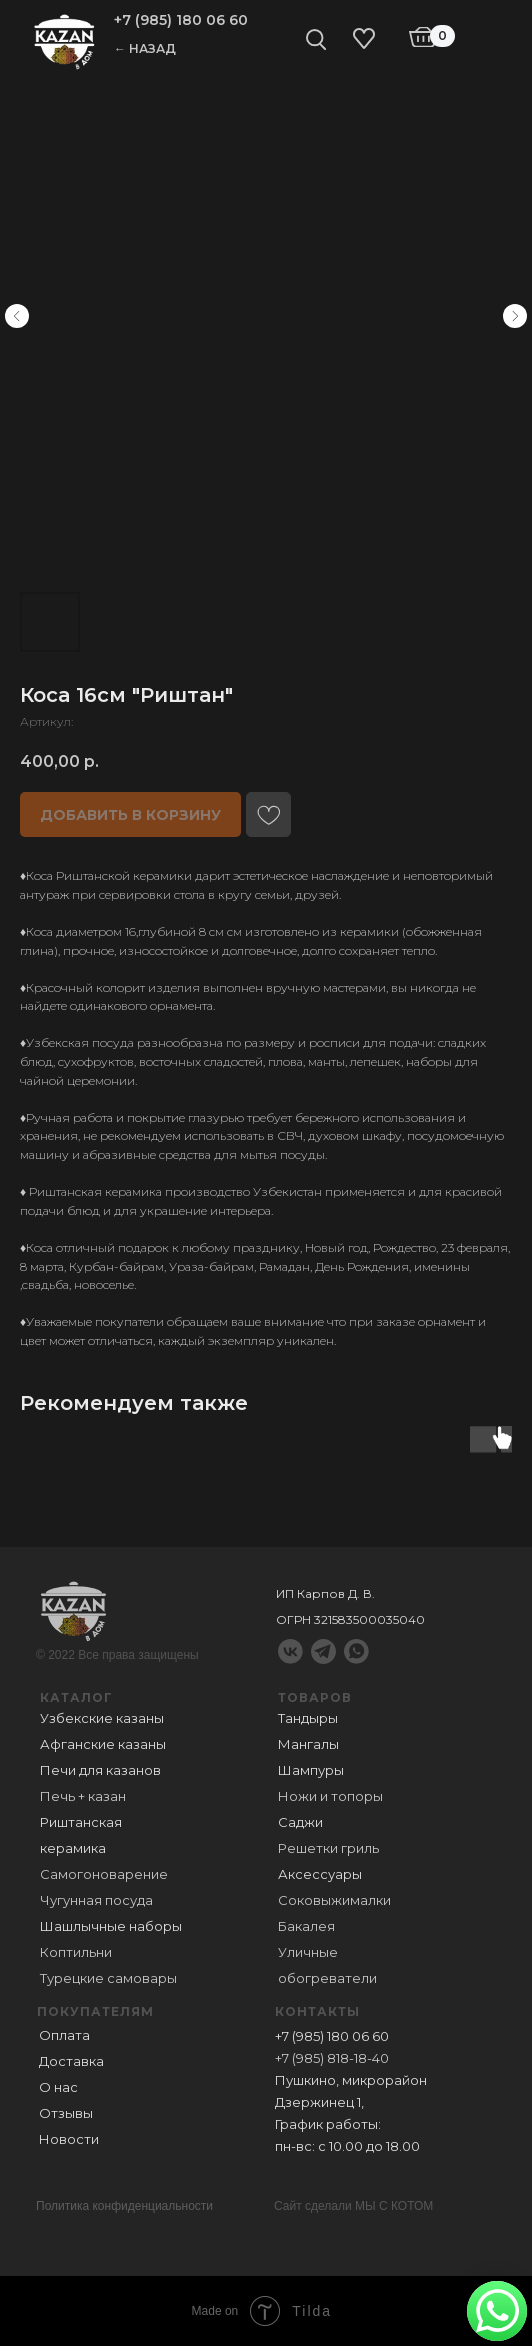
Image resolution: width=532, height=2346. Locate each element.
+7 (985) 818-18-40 (332, 2058)
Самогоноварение (104, 1874)
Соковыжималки (334, 1900)
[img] (64, 40)
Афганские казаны (103, 1744)
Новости (69, 2139)
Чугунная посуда (96, 1900)
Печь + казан (83, 1796)
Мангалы (308, 1744)
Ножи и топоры (330, 1796)
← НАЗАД (145, 48)
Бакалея (306, 1926)
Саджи (300, 1822)
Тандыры (308, 1718)
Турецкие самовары (108, 1978)
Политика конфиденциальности (124, 2206)
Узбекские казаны (102, 1718)
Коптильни (76, 1952)
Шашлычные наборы (111, 1926)
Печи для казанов (100, 1770)
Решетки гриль (328, 1848)
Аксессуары (320, 1874)
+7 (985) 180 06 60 (181, 20)
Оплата (64, 2035)
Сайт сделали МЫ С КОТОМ (353, 2206)
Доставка (71, 2061)
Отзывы (66, 2113)
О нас (58, 2087)
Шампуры (311, 1770)
